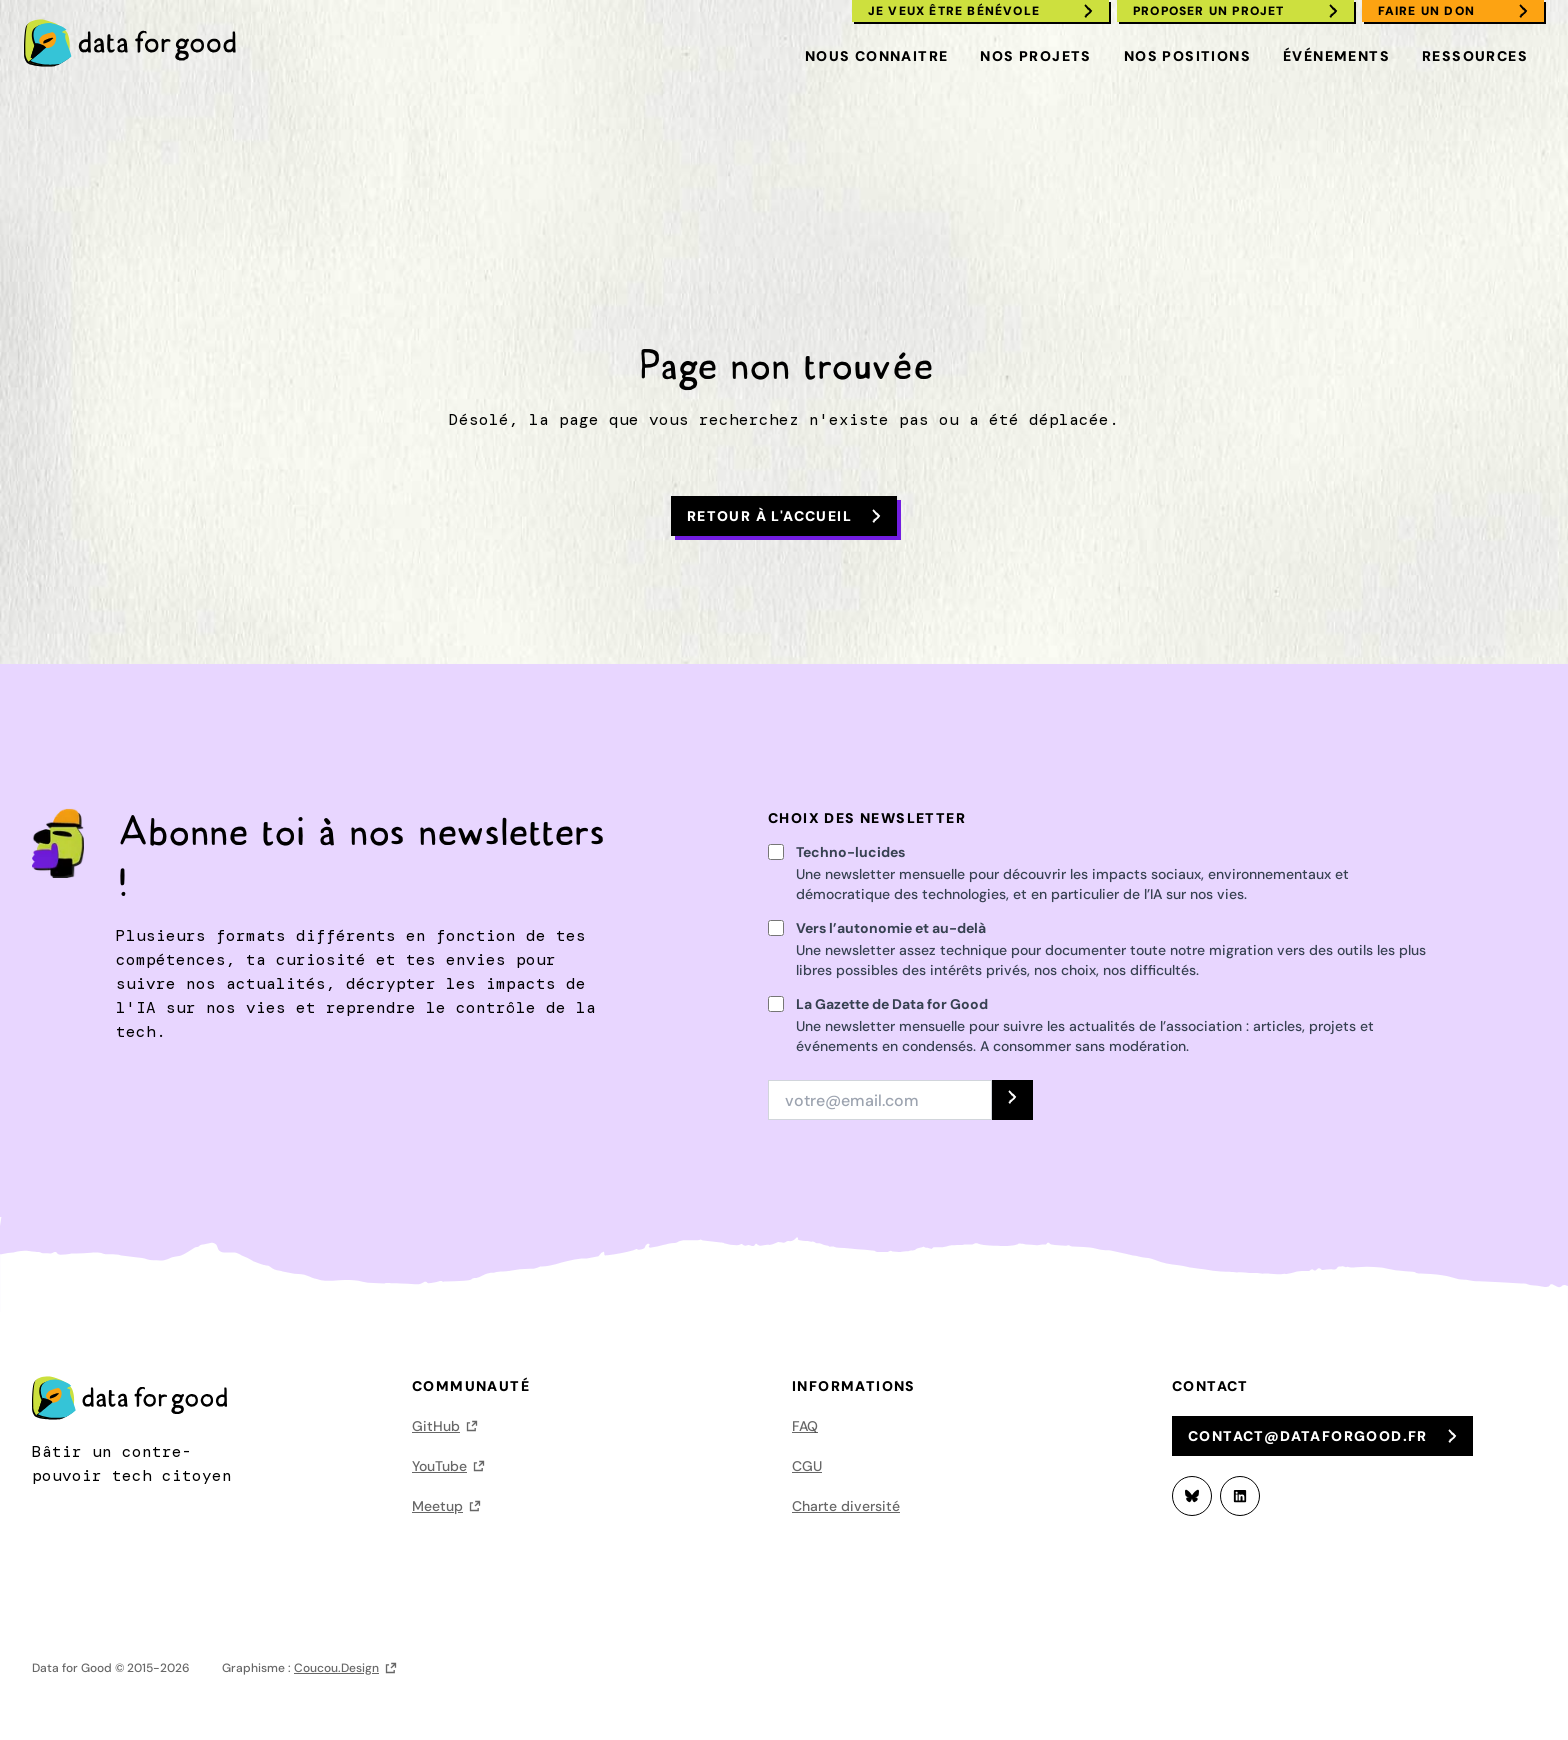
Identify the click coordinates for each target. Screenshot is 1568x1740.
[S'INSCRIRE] (1012, 1100)
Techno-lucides (850, 852)
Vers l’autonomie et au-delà (891, 928)
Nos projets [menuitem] (1035, 56)
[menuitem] (139, 43)
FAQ (805, 1426)
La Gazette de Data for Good (892, 1004)
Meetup (437, 1506)
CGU (807, 1466)
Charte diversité (846, 1506)
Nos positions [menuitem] (1187, 56)
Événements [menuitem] (1336, 56)
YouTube (439, 1466)
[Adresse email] (880, 1100)
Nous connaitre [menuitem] (877, 56)
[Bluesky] (1192, 1496)
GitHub (436, 1426)
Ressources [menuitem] (1475, 56)
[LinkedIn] (1240, 1496)
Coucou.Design (336, 1668)
